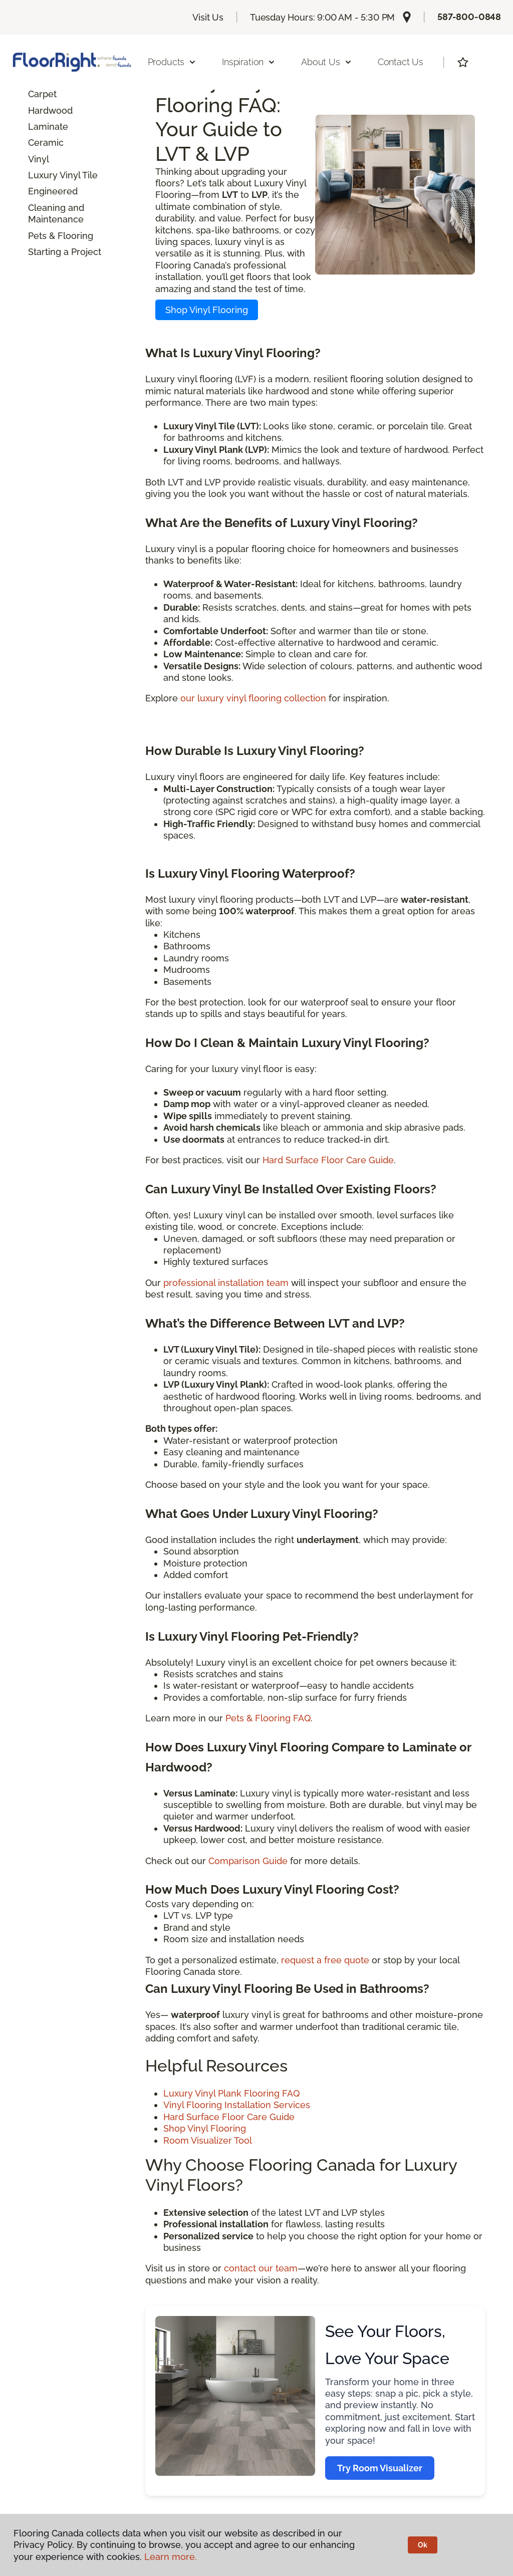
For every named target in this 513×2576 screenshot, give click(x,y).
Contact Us (400, 62)
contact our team (261, 2268)
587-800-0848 (469, 17)
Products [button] (172, 62)
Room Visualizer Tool (207, 2140)
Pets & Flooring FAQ (268, 1718)
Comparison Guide (248, 1861)
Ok (422, 2545)
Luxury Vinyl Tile (63, 175)
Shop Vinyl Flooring (206, 310)
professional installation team (226, 1282)
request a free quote (325, 1960)
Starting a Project (64, 251)
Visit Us (207, 17)
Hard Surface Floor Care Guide (328, 1160)
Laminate (48, 126)
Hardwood (50, 110)
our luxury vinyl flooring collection (253, 698)
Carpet (42, 94)
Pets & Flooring (60, 235)
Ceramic (46, 142)
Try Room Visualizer (379, 2468)
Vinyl (38, 159)
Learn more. (170, 2556)
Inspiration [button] (249, 62)
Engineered (53, 191)
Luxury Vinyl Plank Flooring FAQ (231, 2093)
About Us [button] (326, 62)
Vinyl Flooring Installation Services (236, 2105)
